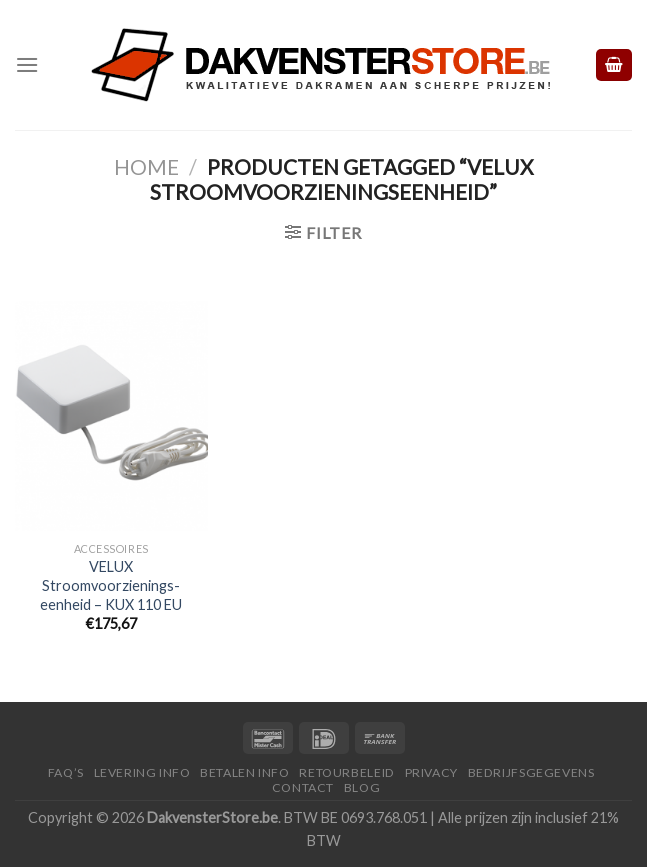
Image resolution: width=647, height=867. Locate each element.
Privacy (431, 772)
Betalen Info (244, 772)
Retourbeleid (346, 772)
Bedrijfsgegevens (531, 772)
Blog (362, 787)
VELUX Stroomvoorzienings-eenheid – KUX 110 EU (111, 585)
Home (146, 166)
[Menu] (27, 64)
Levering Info (142, 772)
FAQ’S (66, 772)
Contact (303, 787)
